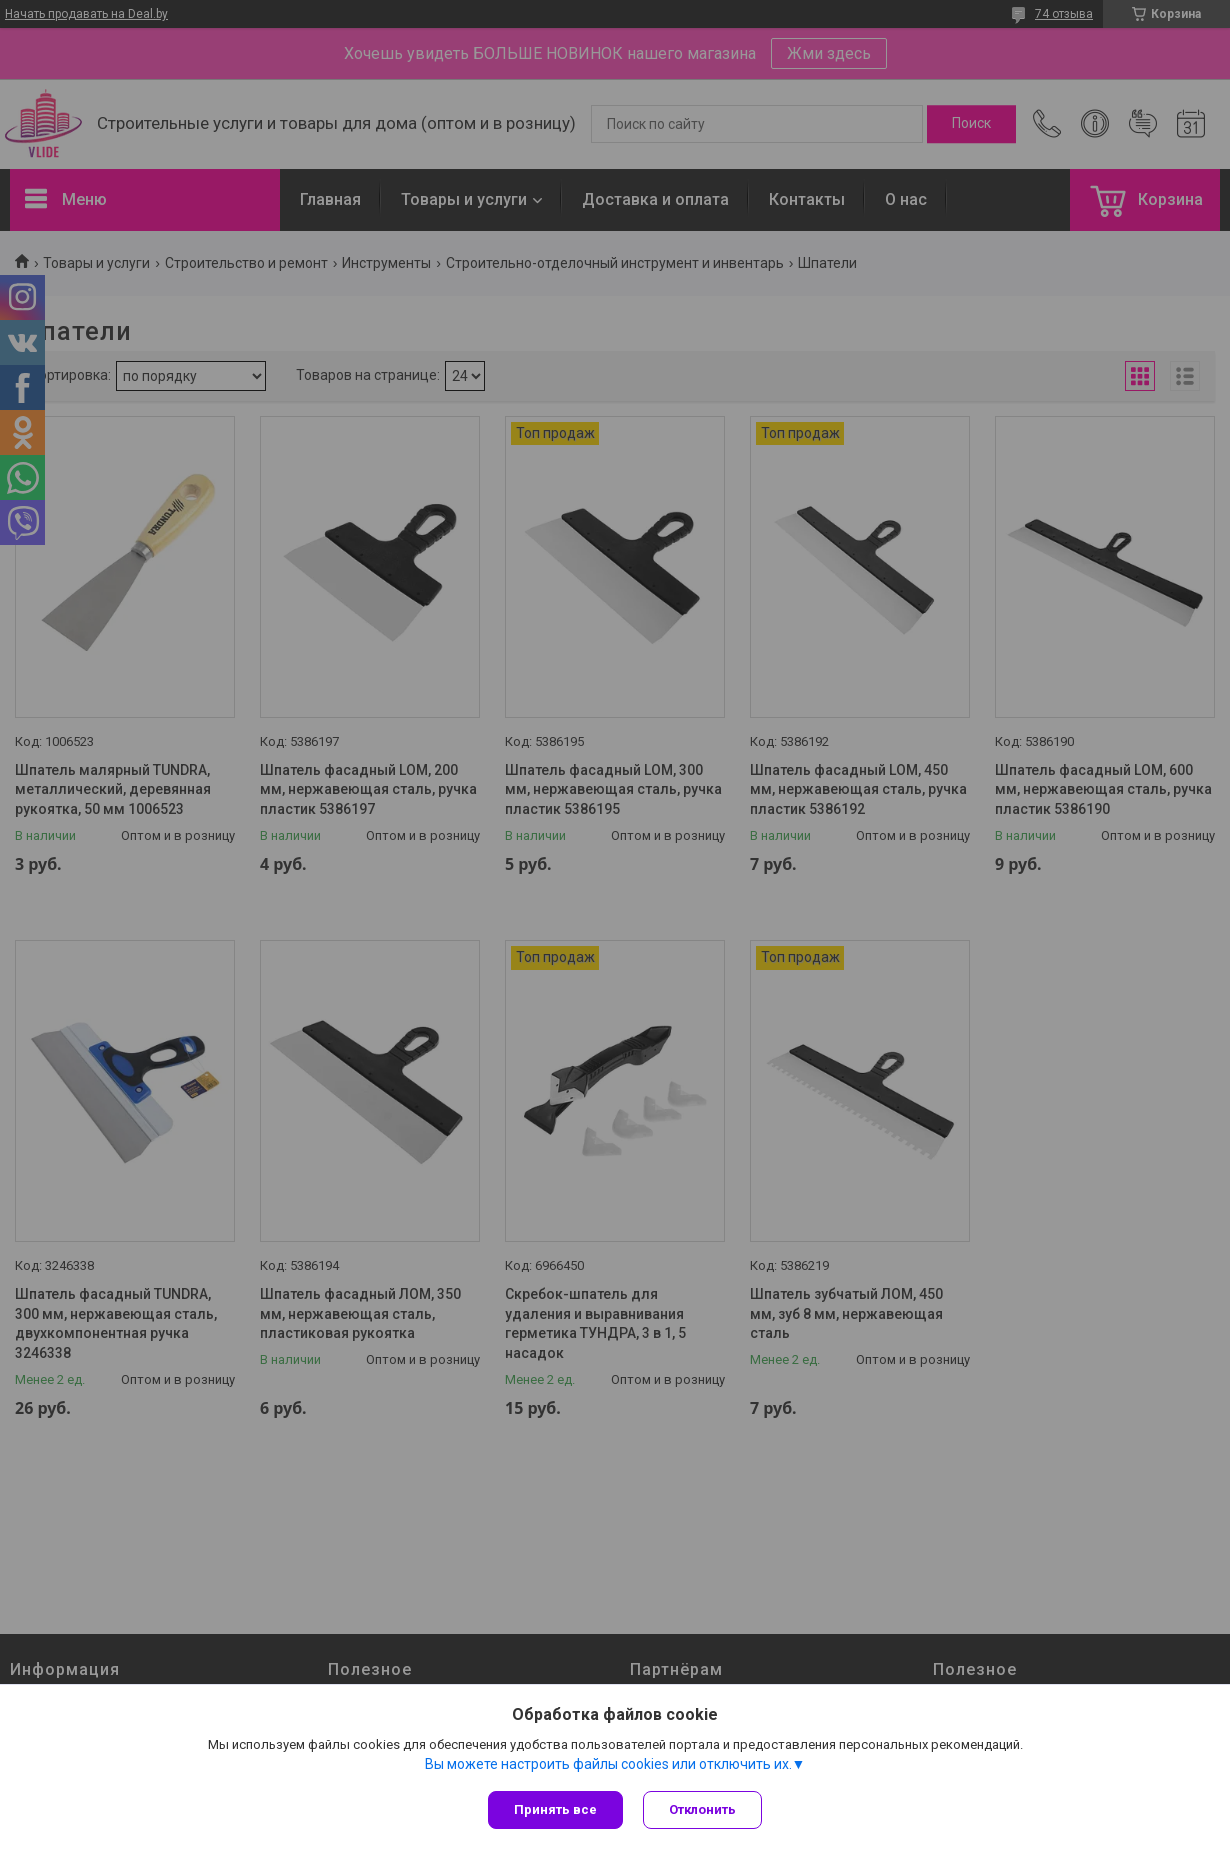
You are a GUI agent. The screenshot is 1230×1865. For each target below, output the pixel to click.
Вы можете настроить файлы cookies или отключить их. (608, 1764)
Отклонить (702, 1809)
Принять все (555, 1809)
